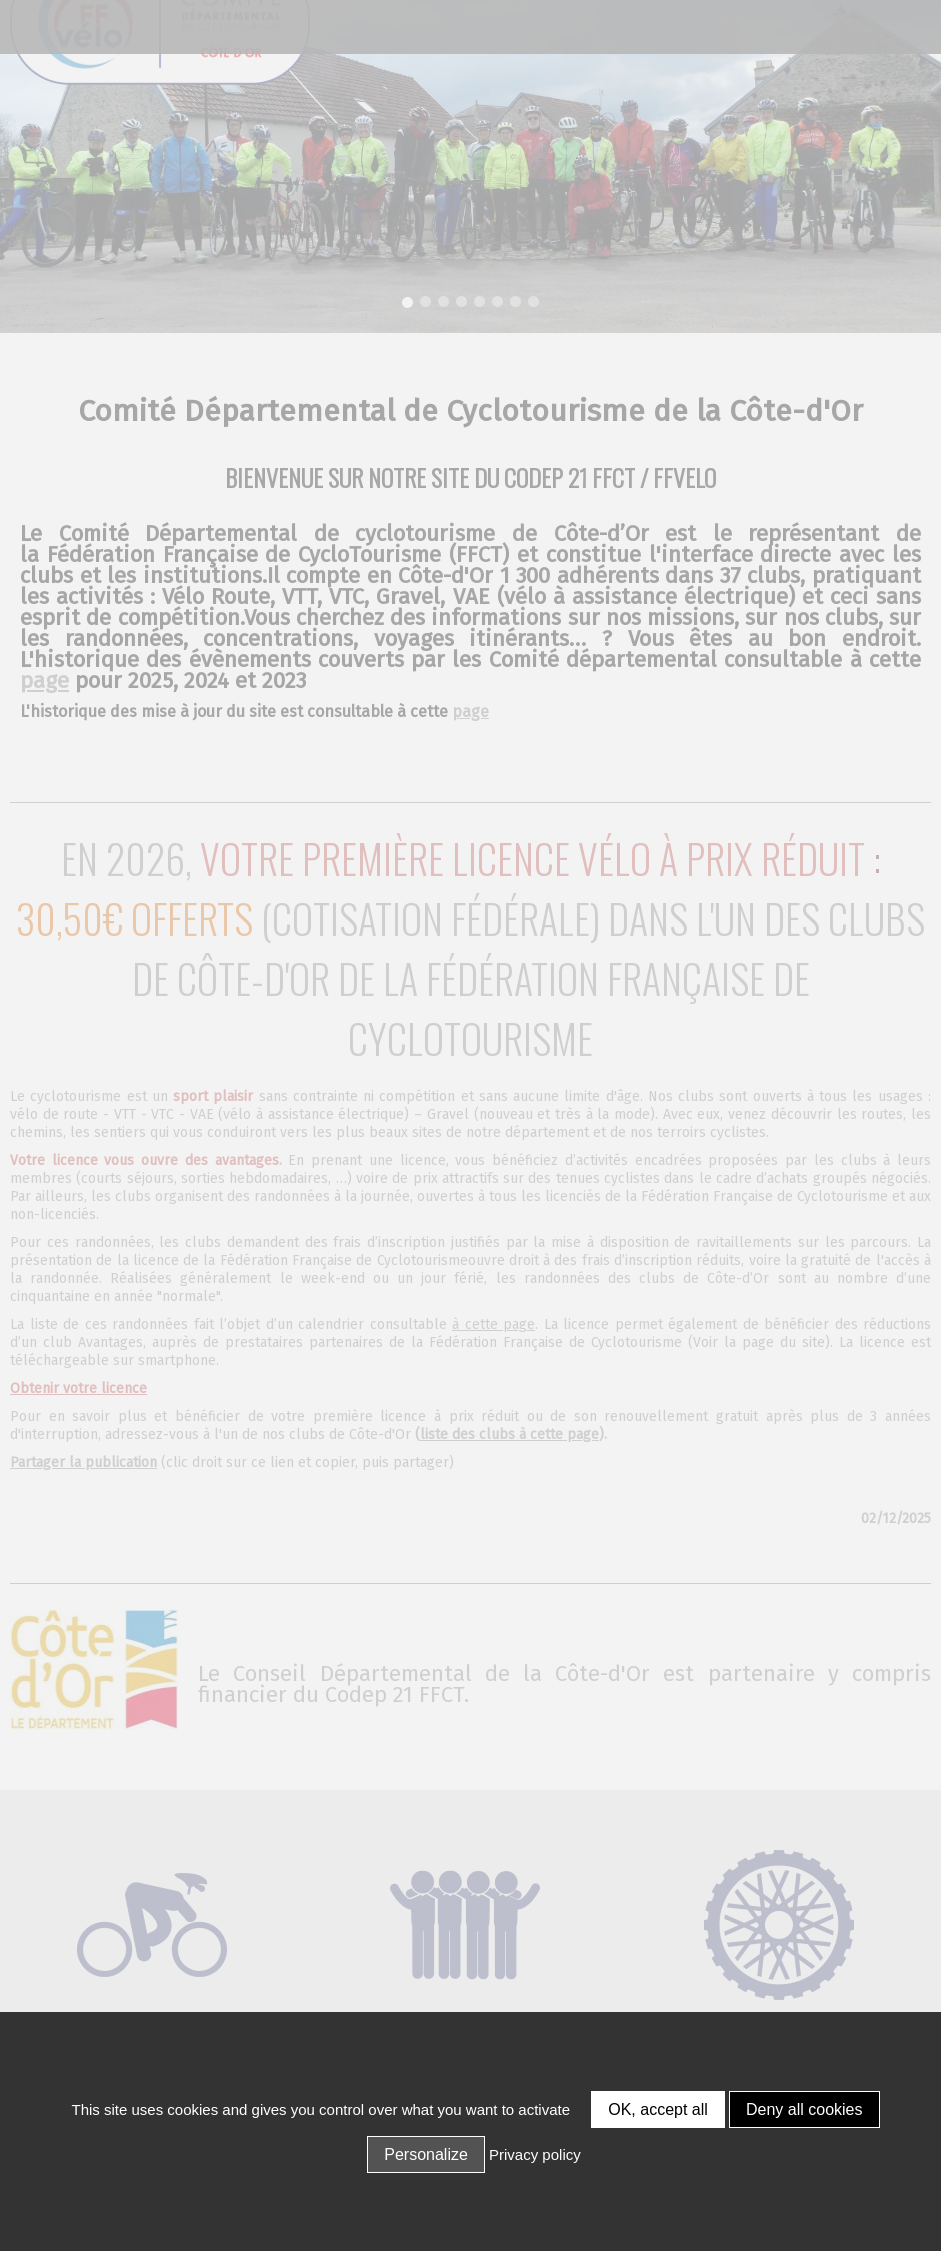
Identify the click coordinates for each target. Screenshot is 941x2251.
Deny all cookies (804, 2109)
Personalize (426, 2154)
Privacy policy (535, 2154)
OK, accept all (658, 2109)
